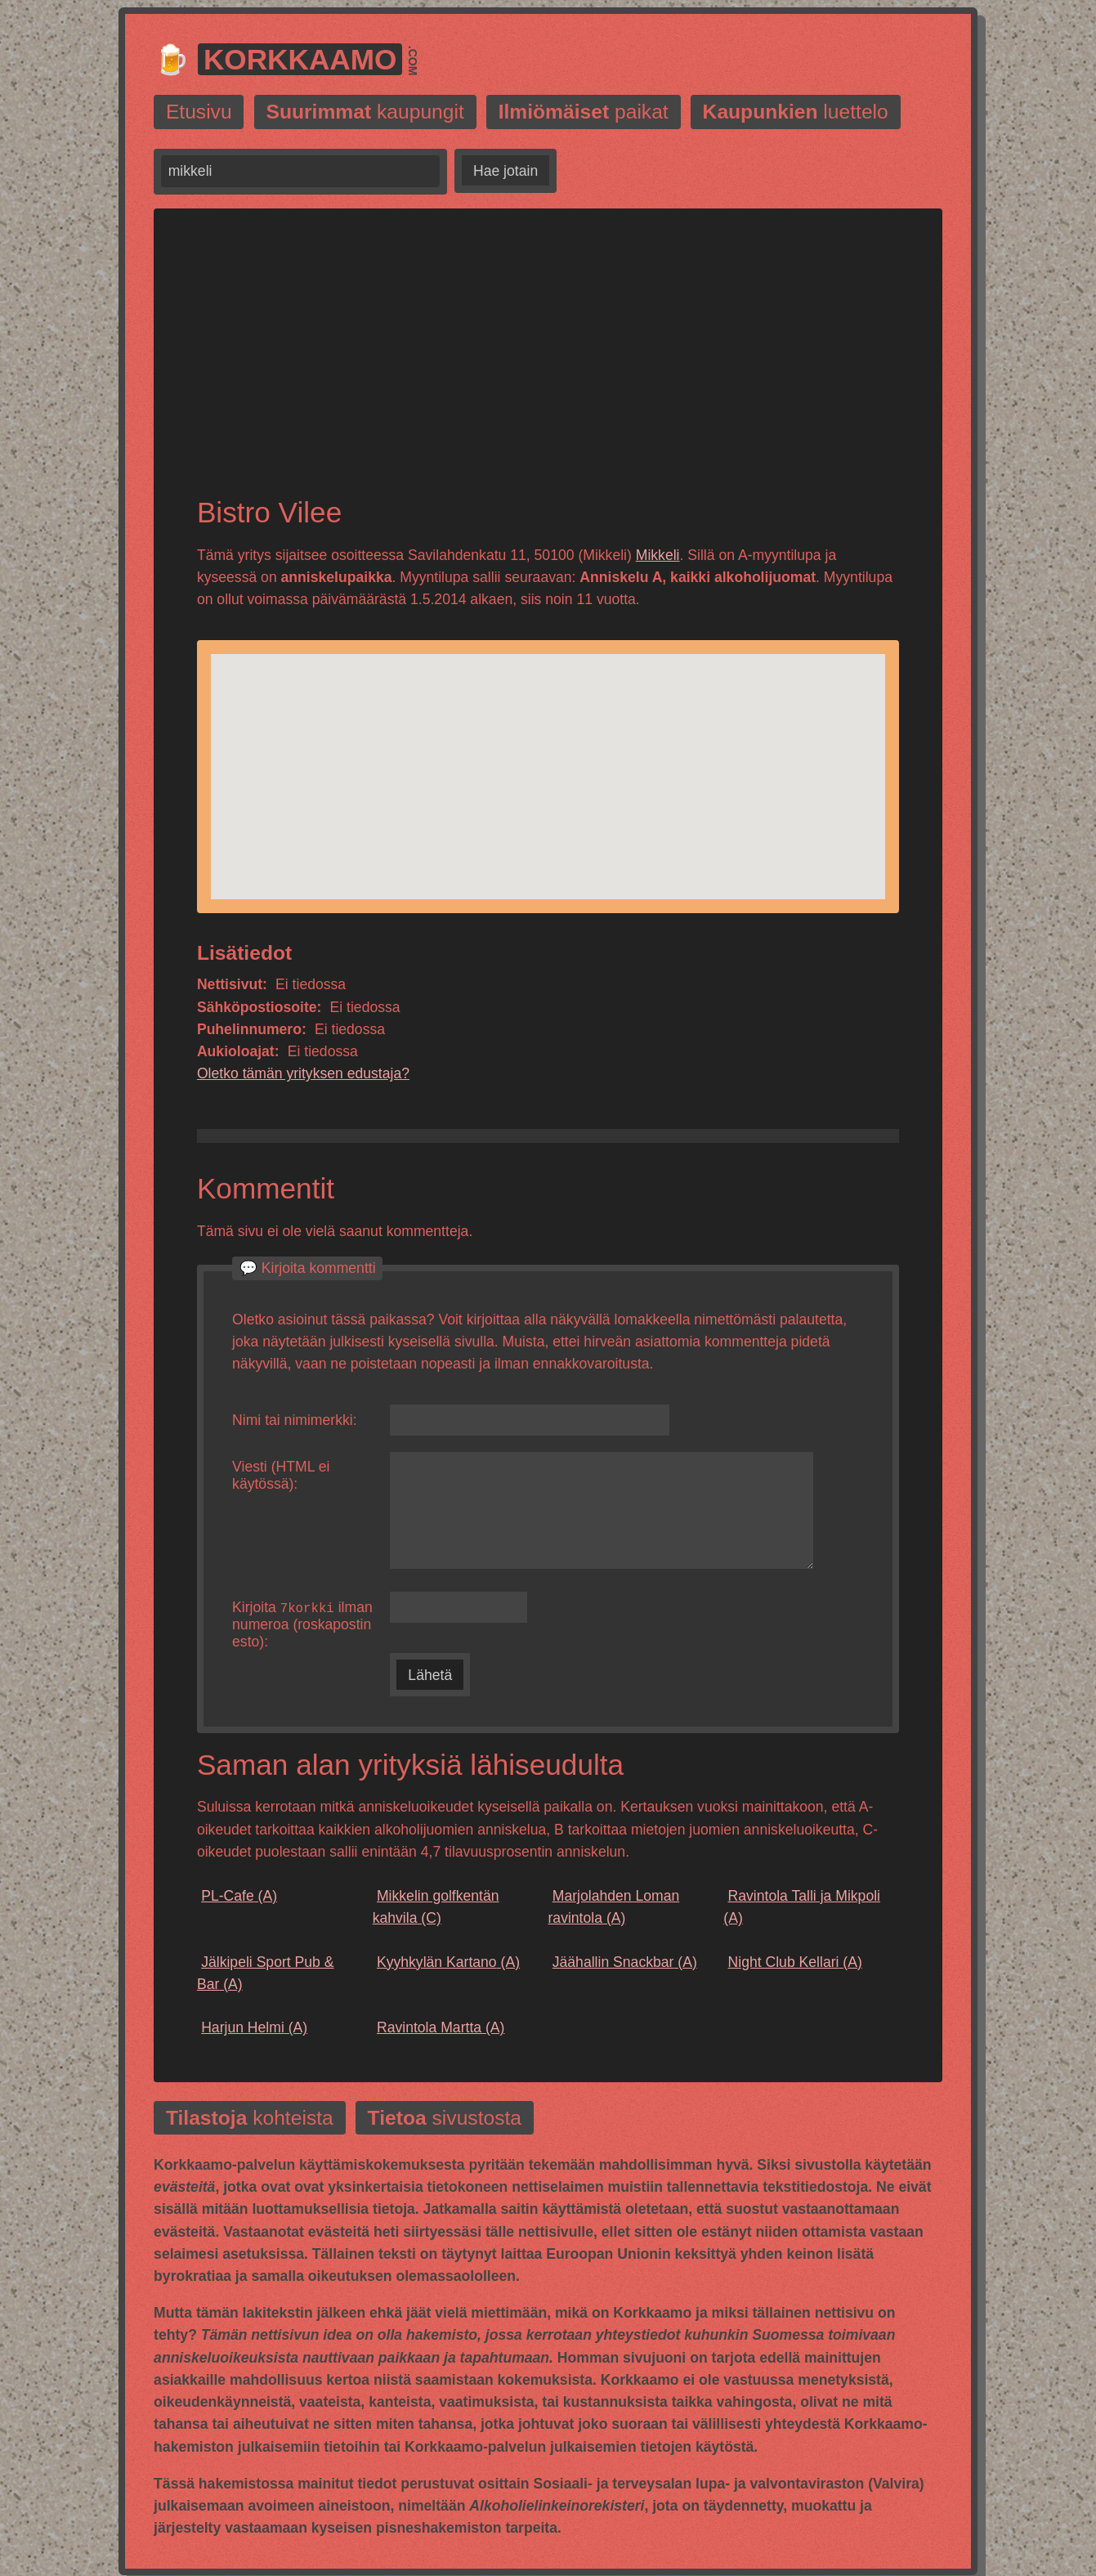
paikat (584, 112)
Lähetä (430, 1676)
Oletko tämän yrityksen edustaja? (303, 1073)
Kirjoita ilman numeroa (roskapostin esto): (302, 1625)
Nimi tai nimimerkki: (294, 1420)
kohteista (249, 2119)
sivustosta (444, 2119)
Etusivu (199, 112)
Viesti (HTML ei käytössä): (280, 1475)
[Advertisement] (548, 366)
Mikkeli (658, 555)
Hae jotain (505, 171)
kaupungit (365, 112)
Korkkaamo (300, 59)
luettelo (795, 112)
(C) (436, 1907)
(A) (237, 1896)
